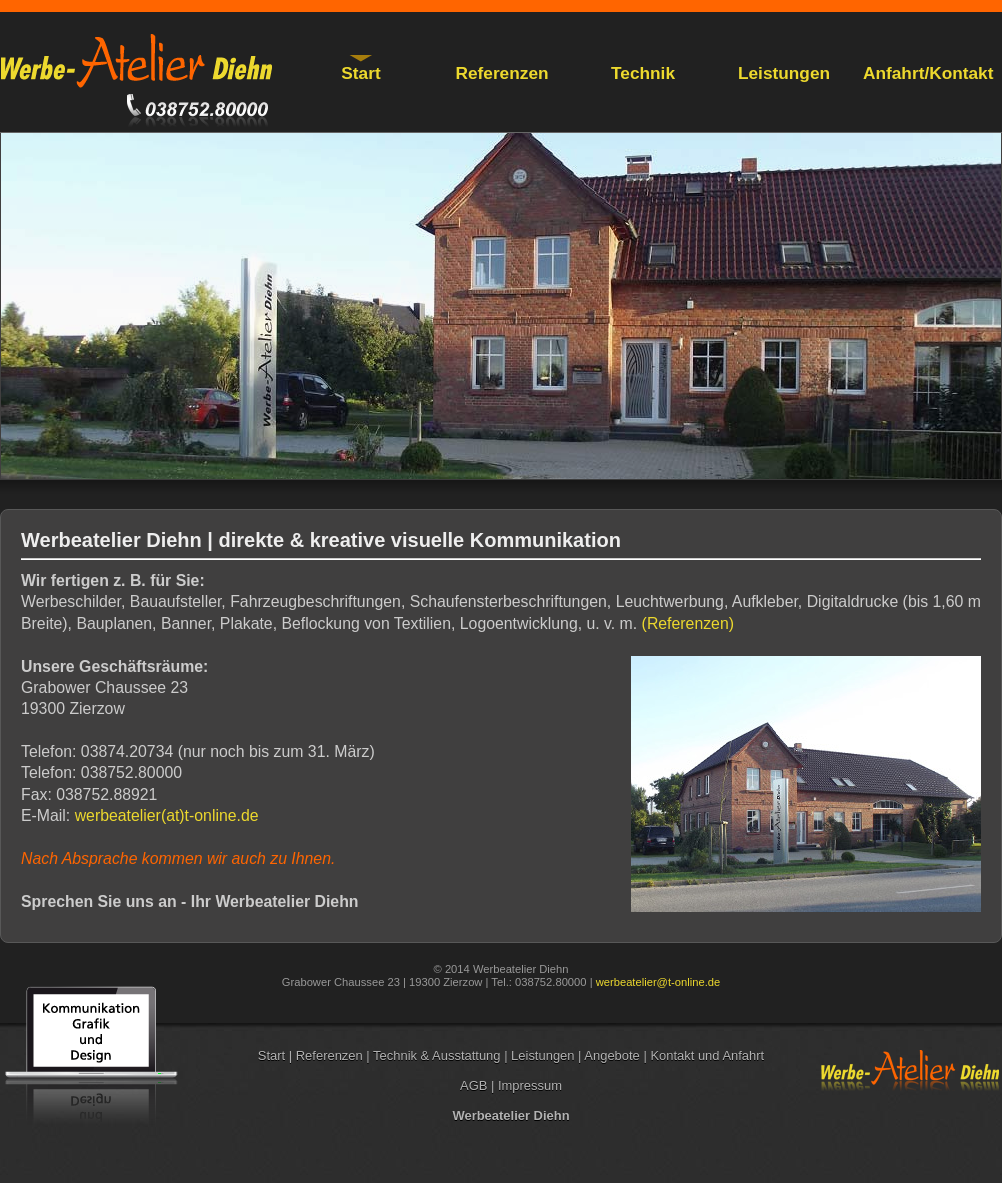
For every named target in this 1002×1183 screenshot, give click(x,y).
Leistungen (784, 73)
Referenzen (501, 73)
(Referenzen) (688, 623)
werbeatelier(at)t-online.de (167, 815)
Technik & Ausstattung (438, 1055)
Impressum (530, 1085)
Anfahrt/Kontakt (928, 73)
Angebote (613, 1055)
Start (360, 73)
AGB (475, 1085)
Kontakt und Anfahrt (707, 1055)
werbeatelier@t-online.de (658, 982)
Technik (643, 73)
